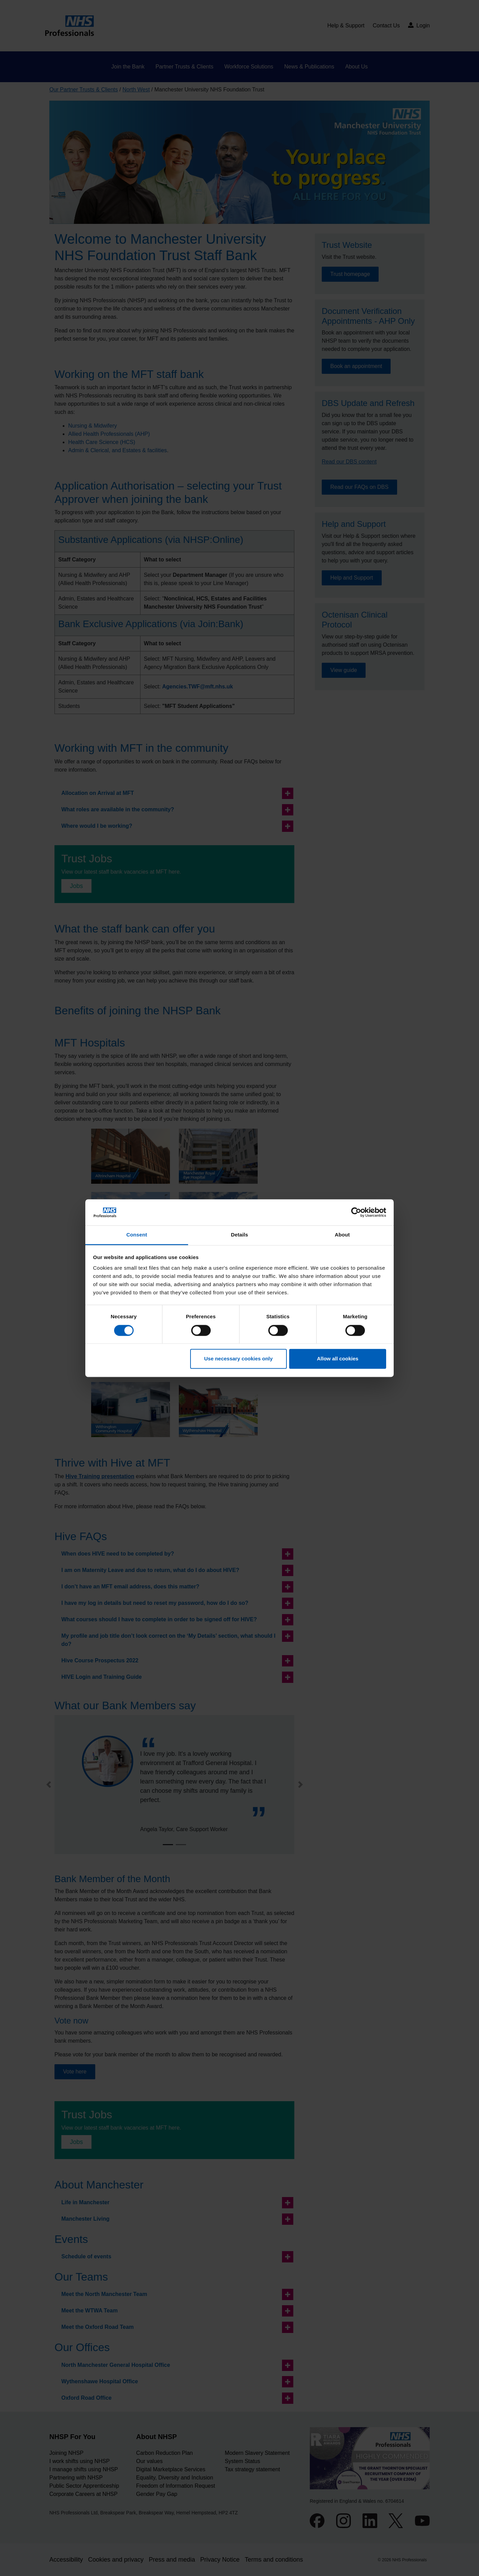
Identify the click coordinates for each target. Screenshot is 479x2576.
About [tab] (342, 1235)
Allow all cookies (337, 1359)
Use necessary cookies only (238, 1359)
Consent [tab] (136, 1235)
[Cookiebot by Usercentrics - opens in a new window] (356, 1212)
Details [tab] (239, 1235)
